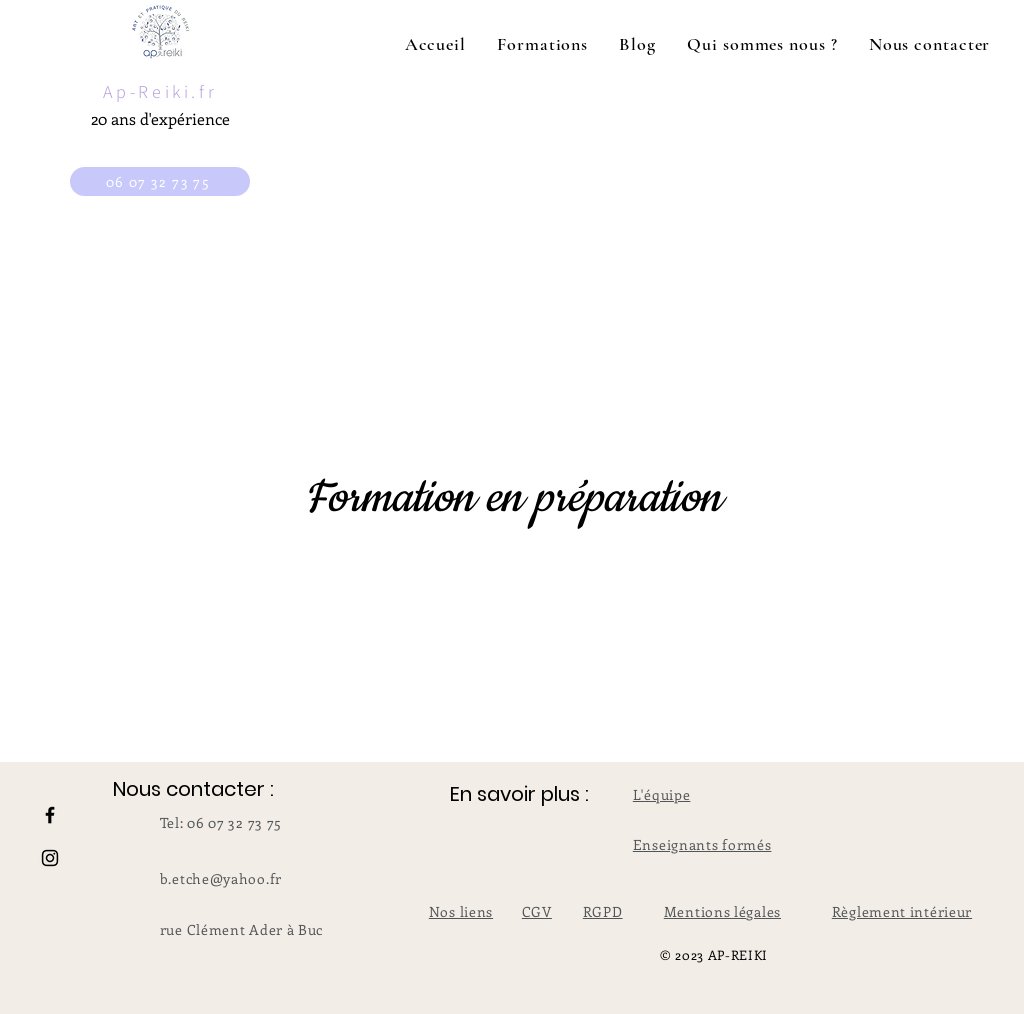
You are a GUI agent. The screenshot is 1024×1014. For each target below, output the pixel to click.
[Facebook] (50, 815)
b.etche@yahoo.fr (221, 878)
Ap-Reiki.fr (160, 91)
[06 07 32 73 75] (160, 181)
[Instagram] (50, 858)
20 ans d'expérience (160, 118)
